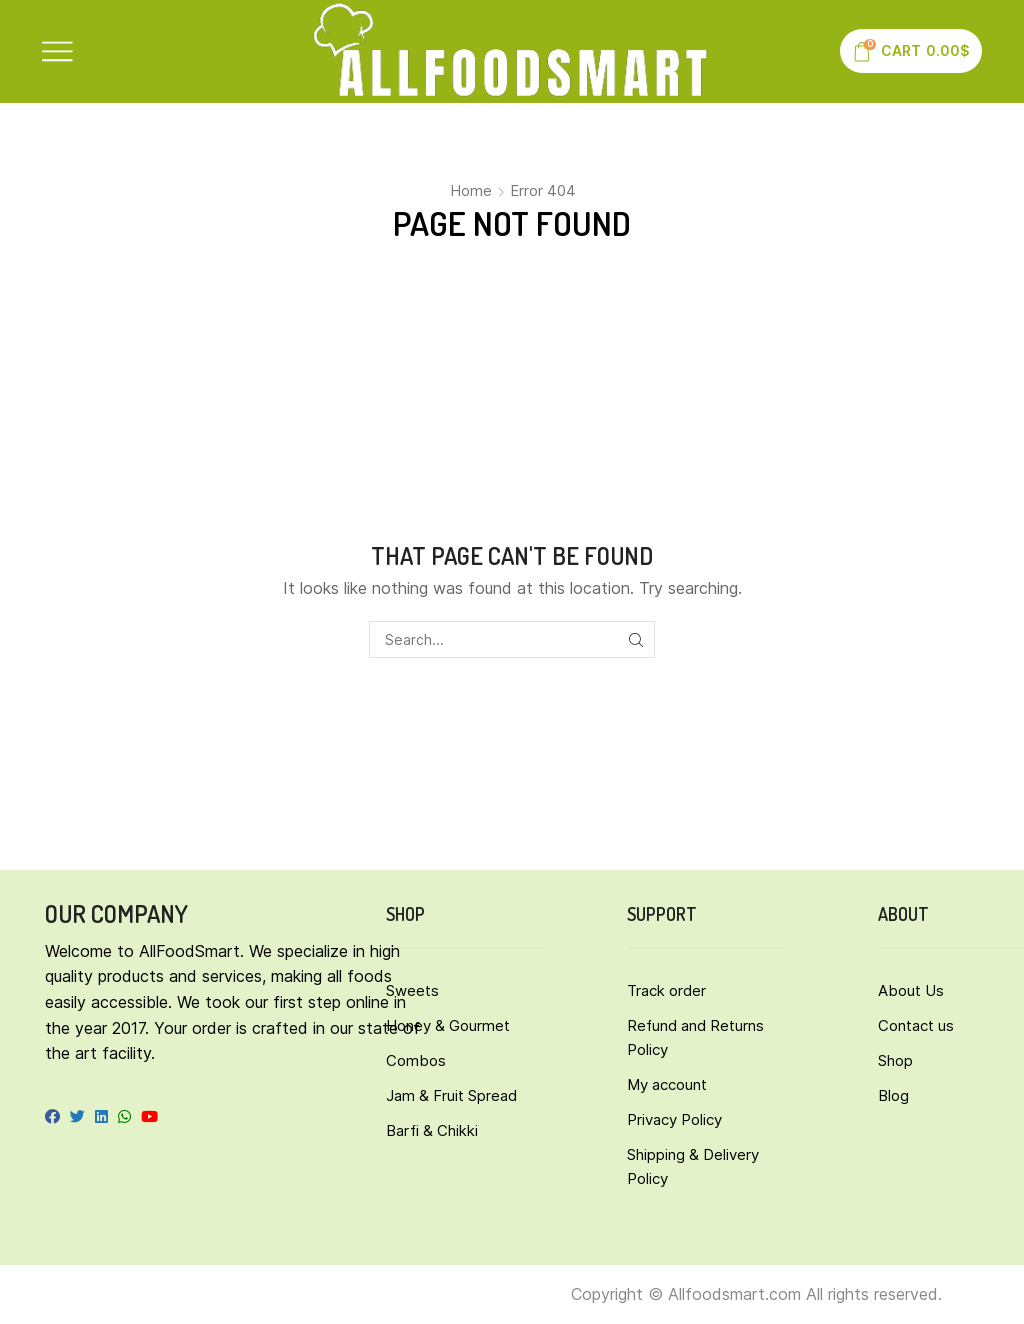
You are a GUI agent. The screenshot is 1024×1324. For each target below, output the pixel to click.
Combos (416, 1060)
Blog (893, 1095)
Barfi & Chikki (432, 1130)
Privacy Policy (674, 1119)
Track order (666, 990)
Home (471, 190)
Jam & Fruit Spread (451, 1095)
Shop (895, 1060)
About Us (911, 990)
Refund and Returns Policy (695, 1037)
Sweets (412, 990)
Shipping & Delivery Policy (693, 1166)
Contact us (916, 1025)
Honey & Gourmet (448, 1025)
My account (667, 1084)
